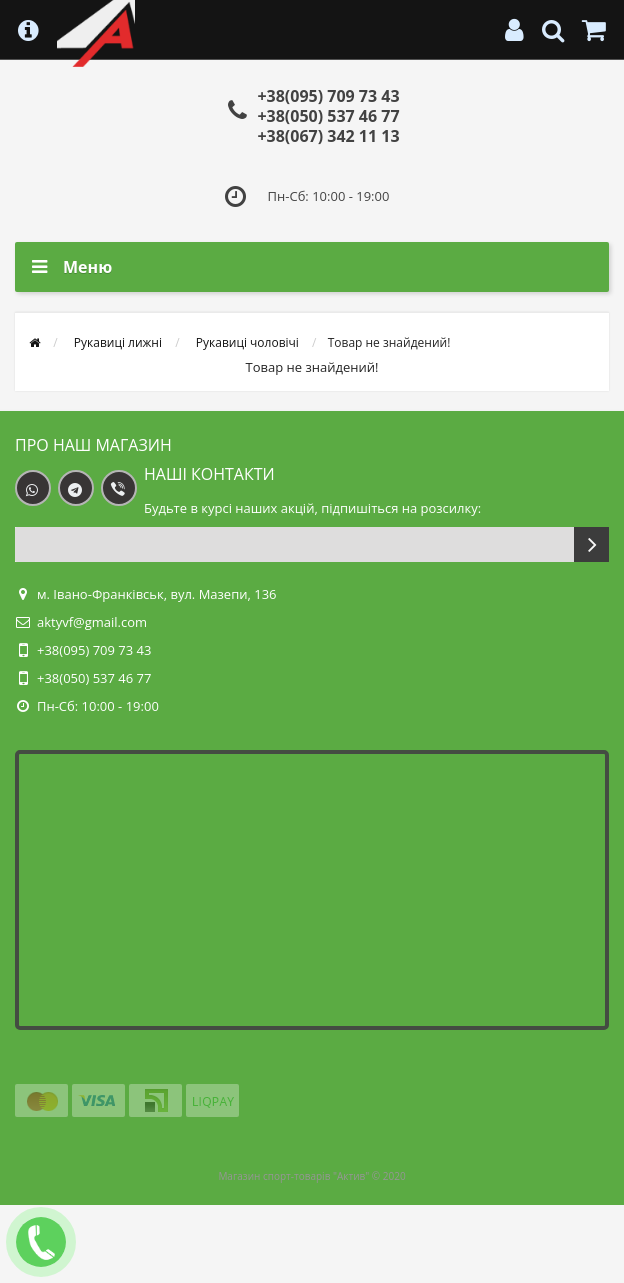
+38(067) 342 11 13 (328, 136)
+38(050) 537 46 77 (328, 116)
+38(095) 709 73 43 (328, 96)
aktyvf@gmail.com (92, 622)
